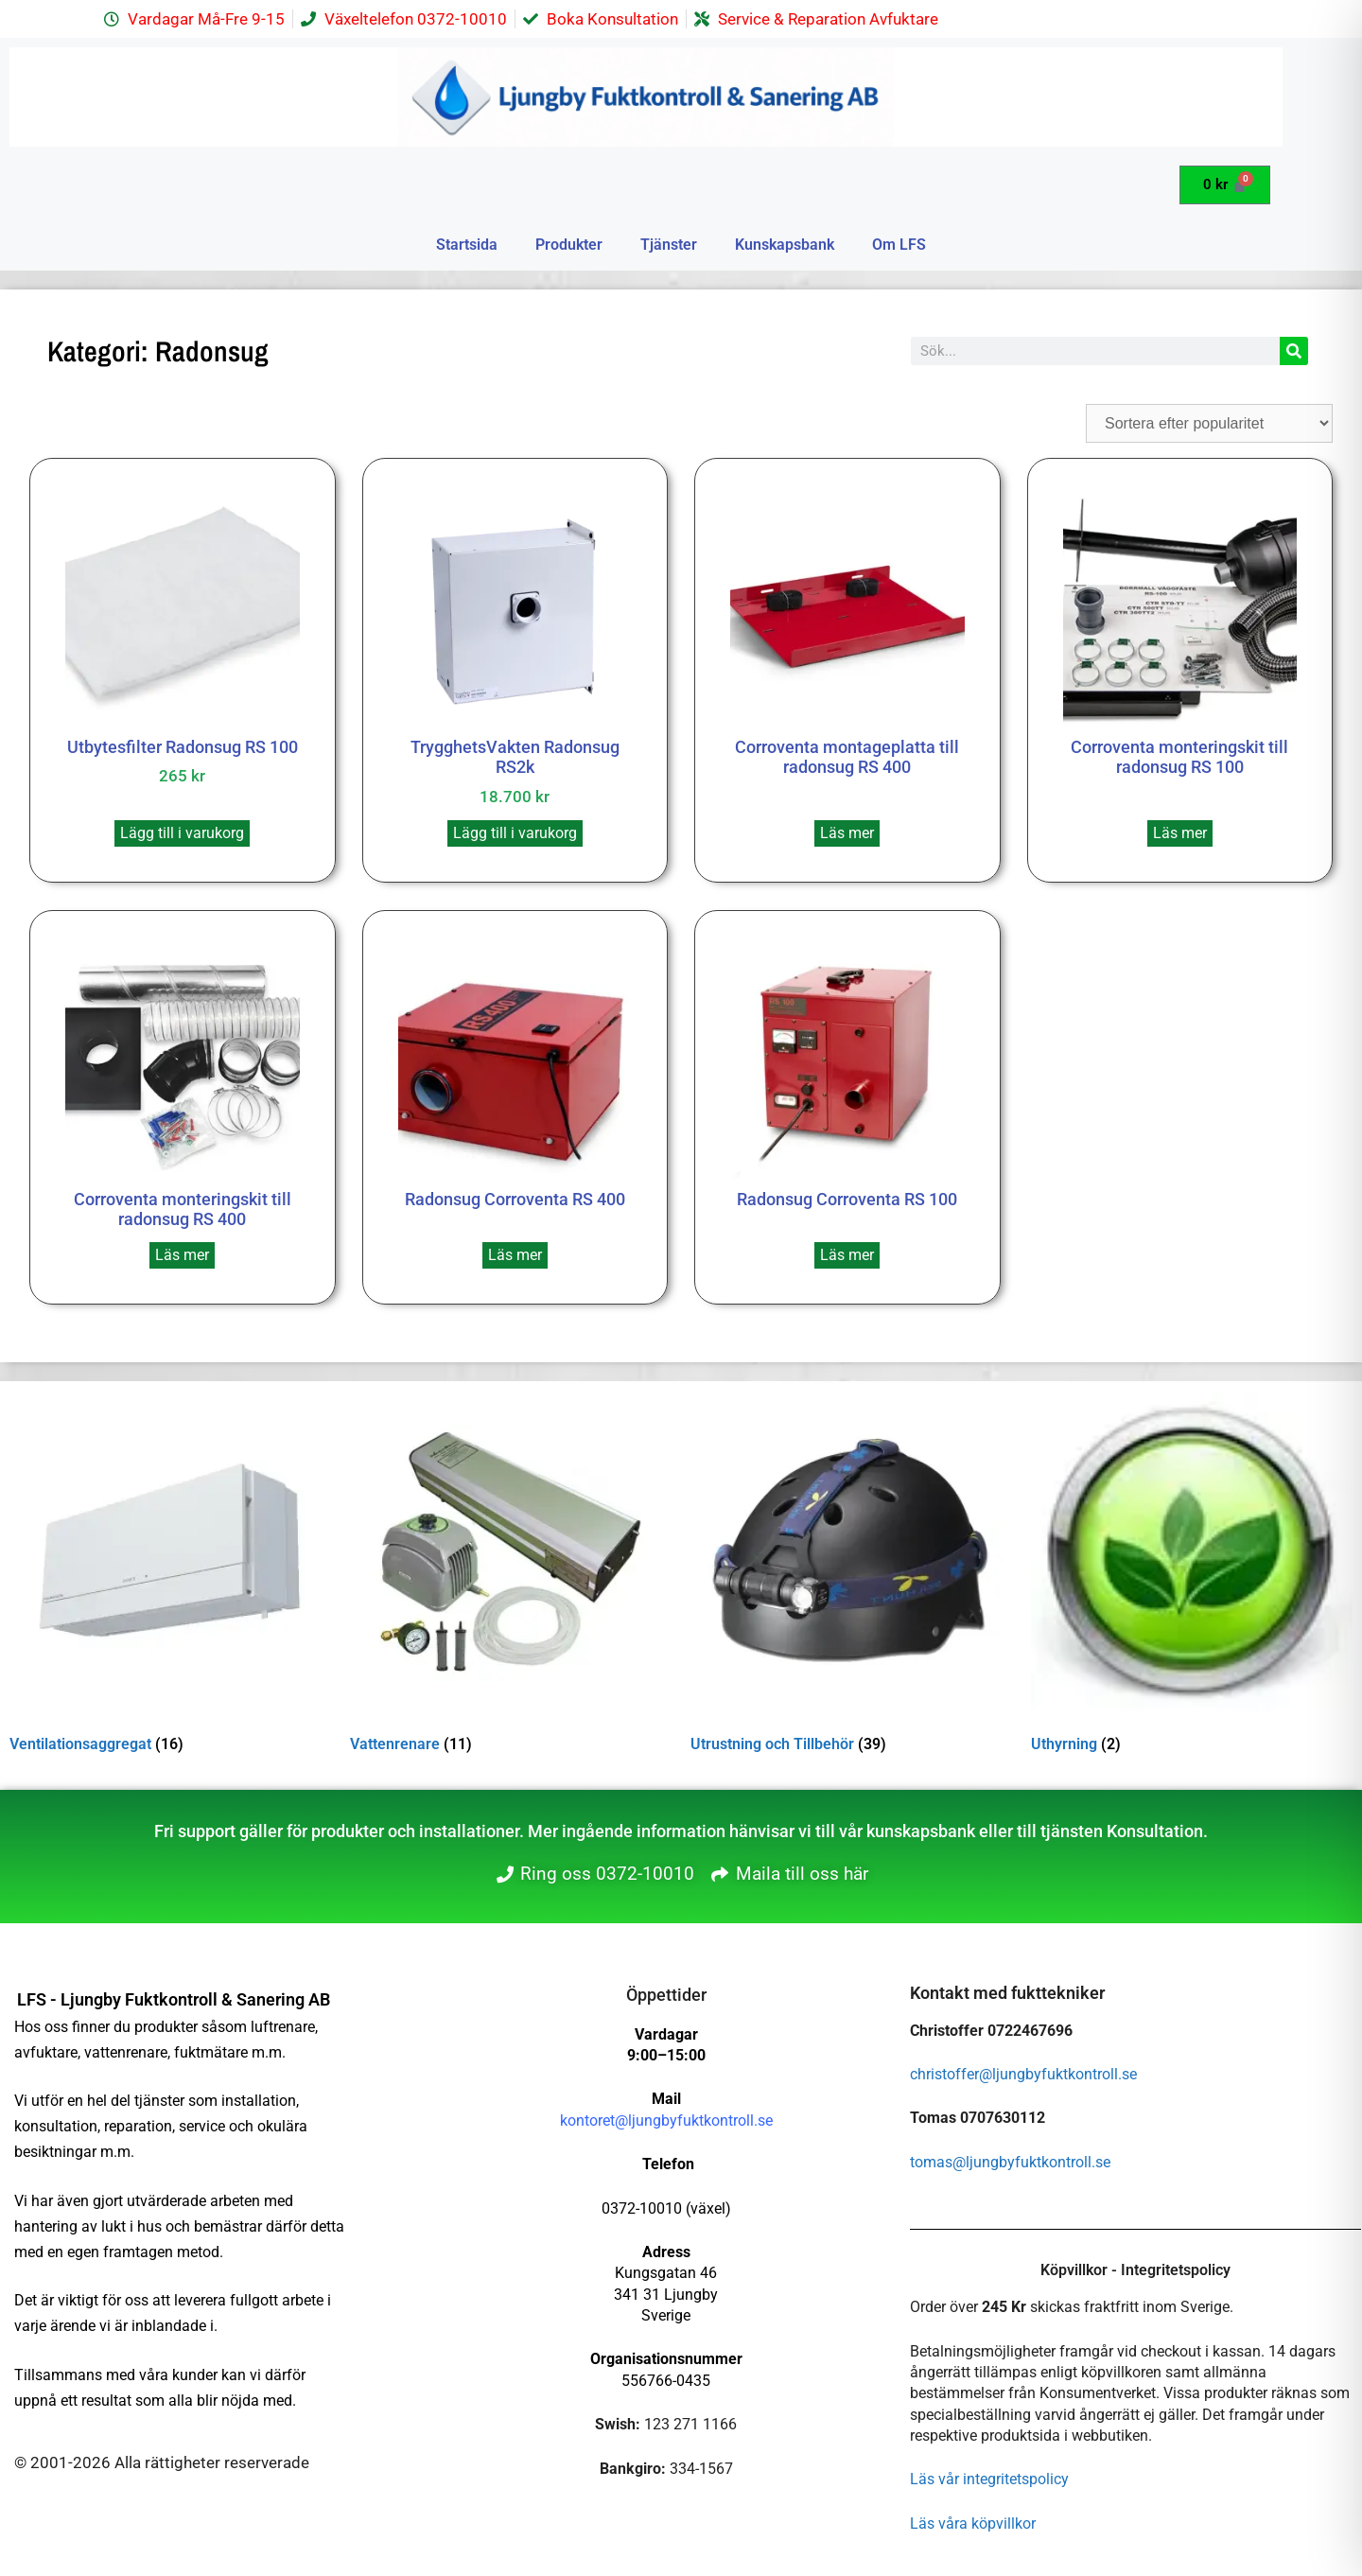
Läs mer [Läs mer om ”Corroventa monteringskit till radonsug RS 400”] (182, 1255)
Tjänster (668, 245)
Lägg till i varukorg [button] (182, 833)
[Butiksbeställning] (1209, 423)
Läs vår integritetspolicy (989, 2479)
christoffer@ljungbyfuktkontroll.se (1023, 2074)
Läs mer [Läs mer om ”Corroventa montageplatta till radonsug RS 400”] (847, 833)
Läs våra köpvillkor (973, 2523)
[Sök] (1294, 351)
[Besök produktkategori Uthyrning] (1192, 1576)
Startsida (467, 245)
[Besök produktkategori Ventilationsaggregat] (170, 1576)
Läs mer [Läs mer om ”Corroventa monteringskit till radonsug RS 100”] (1180, 833)
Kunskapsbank (784, 245)
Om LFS (899, 245)
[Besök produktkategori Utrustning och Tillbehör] (851, 1576)
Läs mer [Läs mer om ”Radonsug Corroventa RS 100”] (847, 1255)
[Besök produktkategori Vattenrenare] (511, 1576)
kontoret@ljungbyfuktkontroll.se (666, 2120)
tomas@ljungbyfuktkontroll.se (1010, 2162)
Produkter (568, 245)
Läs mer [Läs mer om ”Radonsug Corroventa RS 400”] (515, 1255)
